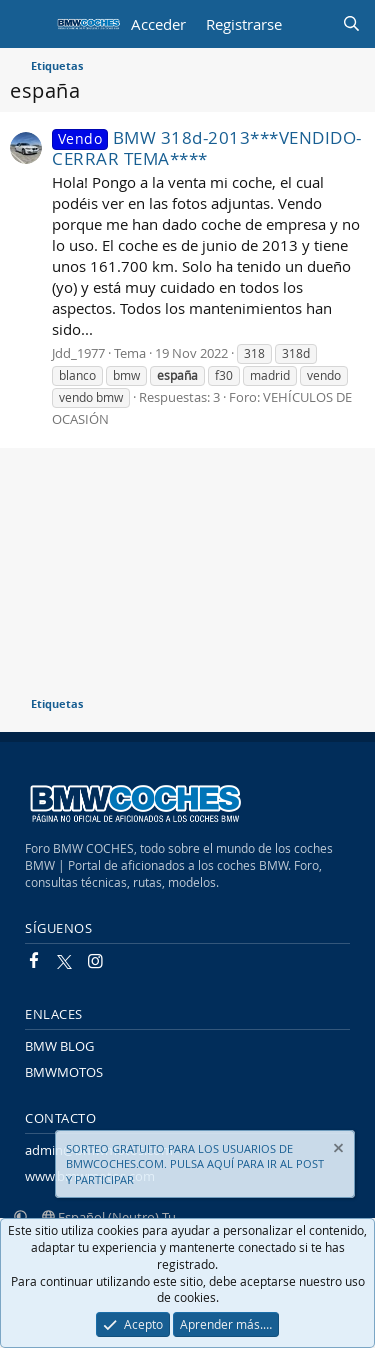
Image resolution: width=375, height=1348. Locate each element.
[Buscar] (351, 24)
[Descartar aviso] (337, 1150)
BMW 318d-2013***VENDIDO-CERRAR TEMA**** (207, 148)
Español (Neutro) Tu (109, 1217)
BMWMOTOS (64, 1072)
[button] (20, 1217)
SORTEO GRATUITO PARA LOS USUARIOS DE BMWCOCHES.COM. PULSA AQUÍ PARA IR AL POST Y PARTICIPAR (195, 1164)
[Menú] (27, 24)
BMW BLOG (59, 1046)
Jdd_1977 (78, 353)
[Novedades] (311, 24)
